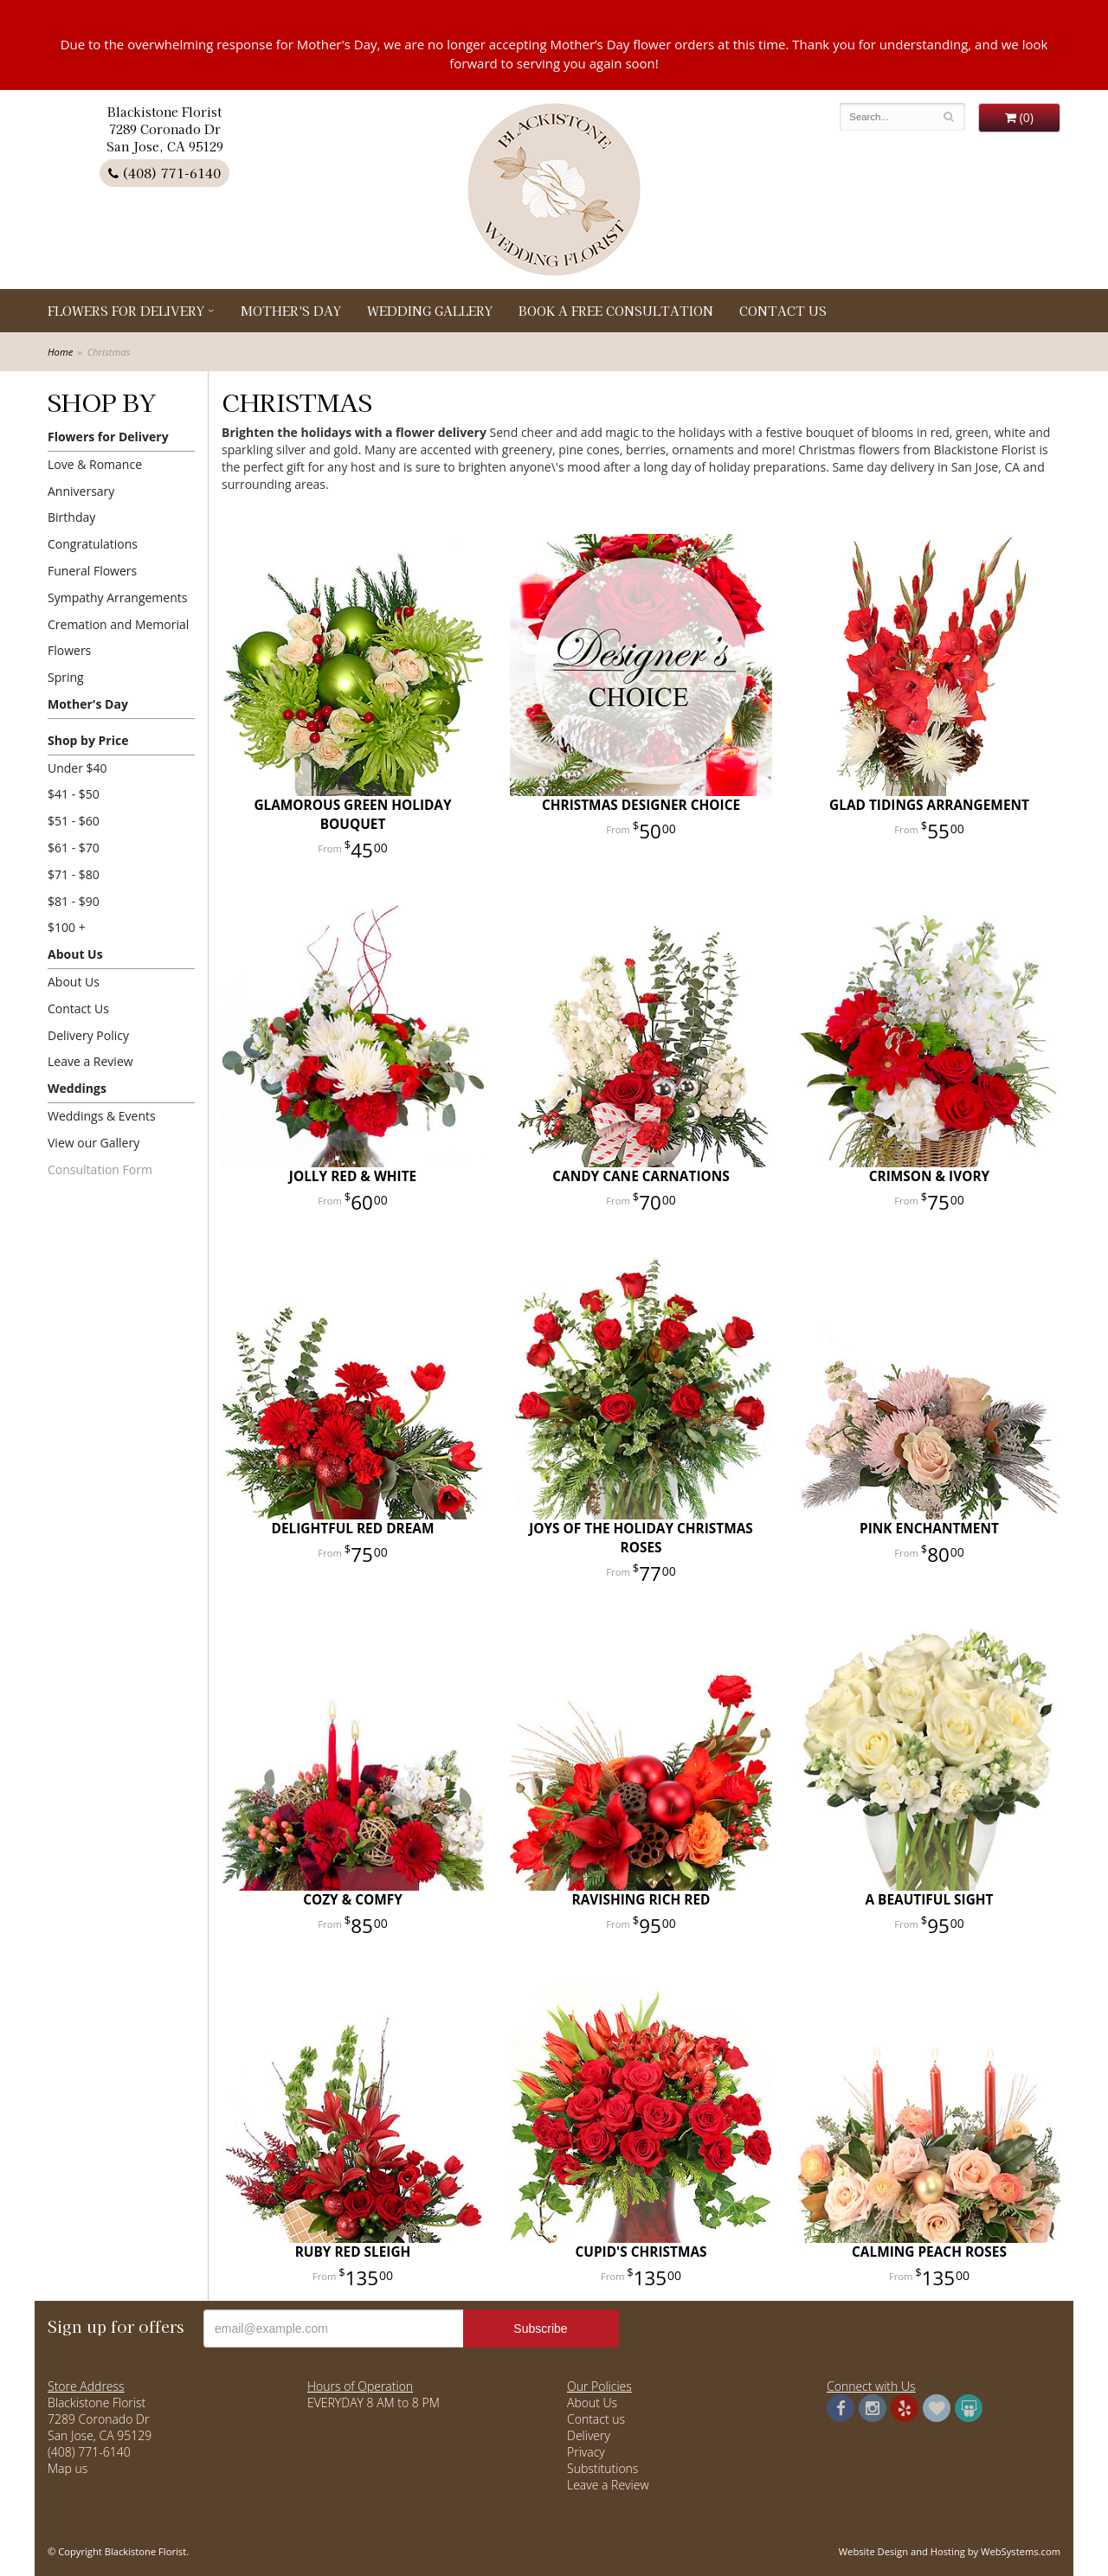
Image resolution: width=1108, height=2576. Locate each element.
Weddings (77, 1088)
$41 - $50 (74, 794)
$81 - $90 (74, 901)
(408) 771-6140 (164, 173)
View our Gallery (93, 1142)
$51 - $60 (74, 821)
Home (60, 351)
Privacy (586, 2452)
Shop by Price (88, 740)
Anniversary (81, 491)
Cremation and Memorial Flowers (118, 637)
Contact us (596, 2419)
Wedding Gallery (430, 310)
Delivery (588, 2435)
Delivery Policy (88, 1035)
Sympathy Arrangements (117, 597)
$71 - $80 (74, 874)
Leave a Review (90, 1061)
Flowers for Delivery (126, 310)
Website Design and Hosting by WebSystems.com (949, 2551)
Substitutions (602, 2468)
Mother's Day (291, 310)
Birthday (71, 517)
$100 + (67, 927)
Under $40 (77, 768)
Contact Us (783, 310)
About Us (75, 954)
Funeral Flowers (92, 570)
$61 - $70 (74, 847)
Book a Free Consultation (616, 310)
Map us (67, 2468)
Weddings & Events (102, 1116)
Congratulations (93, 544)
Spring (66, 677)
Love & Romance (95, 464)
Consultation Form (100, 1169)
